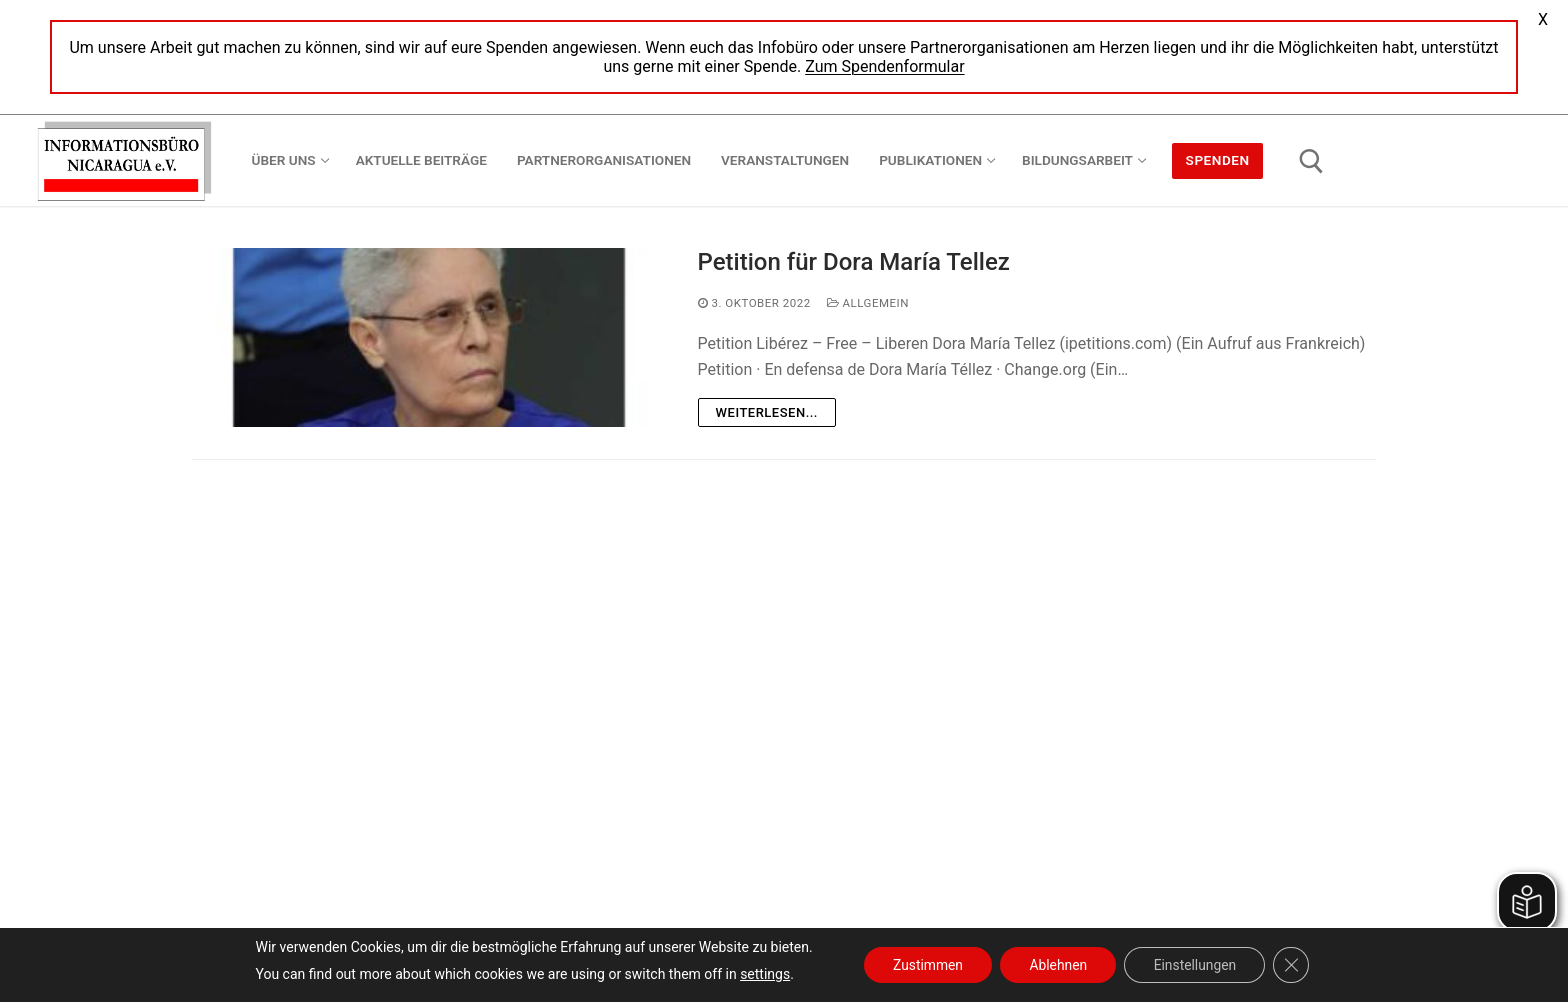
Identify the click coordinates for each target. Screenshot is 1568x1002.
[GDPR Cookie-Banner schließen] (1295, 965)
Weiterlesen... (767, 412)
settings (761, 974)
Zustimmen (925, 965)
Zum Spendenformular (884, 66)
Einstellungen (1197, 965)
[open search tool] (1311, 161)
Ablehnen (1058, 965)
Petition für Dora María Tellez (854, 262)
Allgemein (868, 303)
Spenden (1218, 160)
